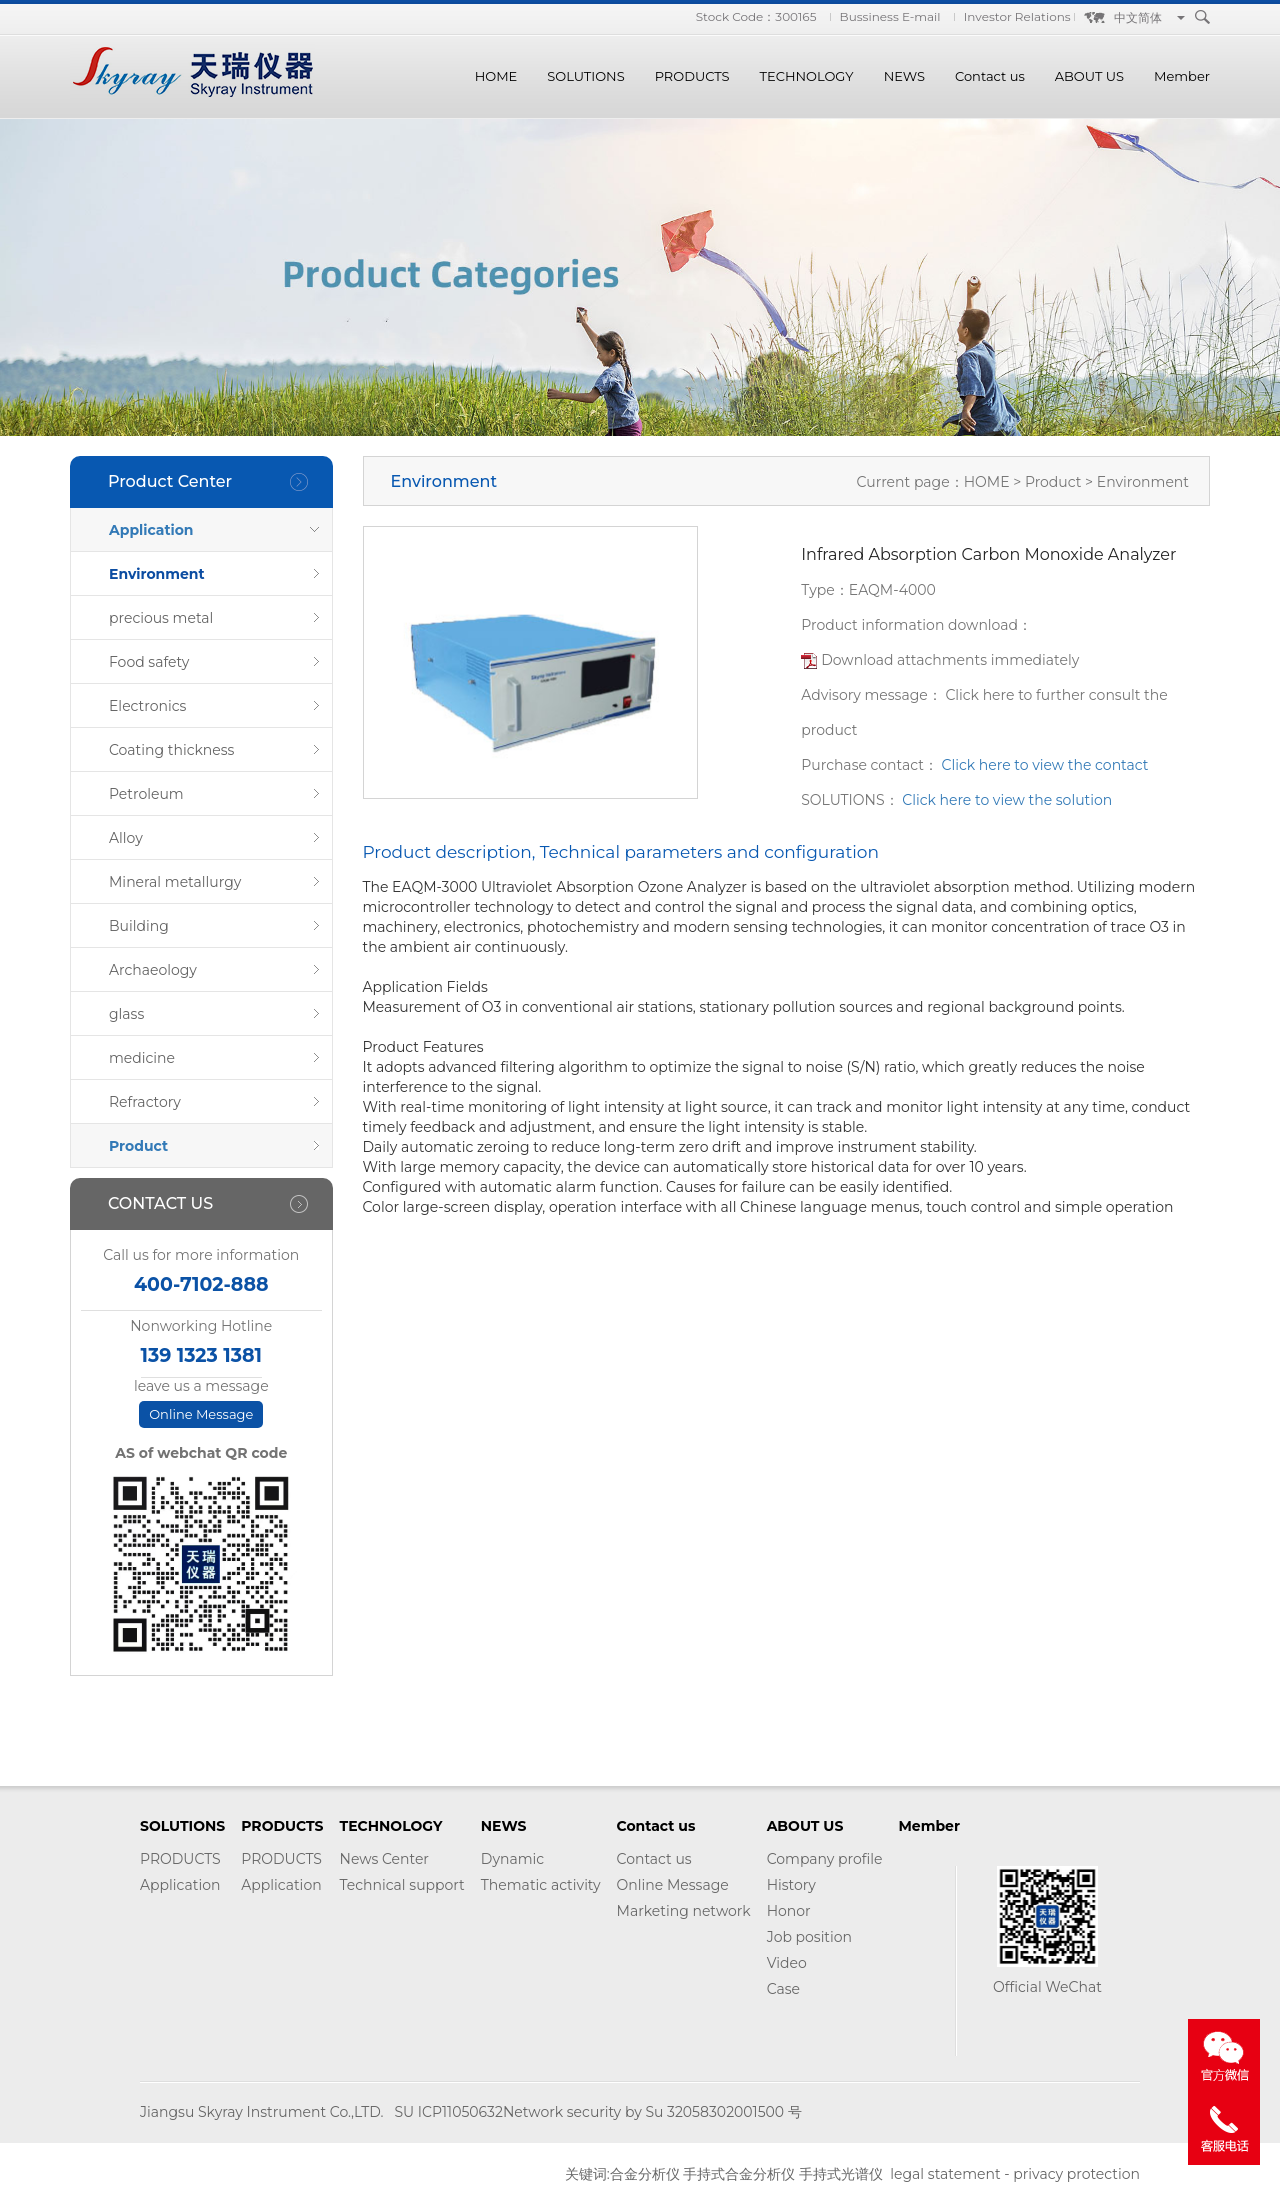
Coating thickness (171, 750)
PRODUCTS (692, 76)
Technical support (402, 1885)
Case (783, 1989)
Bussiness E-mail (890, 16)
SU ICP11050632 (448, 2112)
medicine (142, 1058)
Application (151, 530)
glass (126, 1014)
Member (1182, 76)
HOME (496, 76)
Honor (789, 1911)
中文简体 (1138, 17)
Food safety (149, 662)
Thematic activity (541, 1885)
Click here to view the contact (1045, 765)
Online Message (201, 1414)
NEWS (904, 76)
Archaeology (153, 970)
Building (139, 926)
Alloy (126, 838)
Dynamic (512, 1859)
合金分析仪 (645, 2174)
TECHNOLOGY (807, 76)
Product (138, 1146)
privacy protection (1076, 2174)
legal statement (945, 2174)
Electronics (147, 706)
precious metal (161, 618)
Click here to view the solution (1007, 800)
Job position (809, 1937)
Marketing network (684, 1911)
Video (787, 1963)
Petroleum (146, 794)
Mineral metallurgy (175, 882)
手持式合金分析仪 (739, 2174)
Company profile (825, 1859)
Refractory (145, 1102)
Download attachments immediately (950, 660)
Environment (157, 574)
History (791, 1885)
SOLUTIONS (585, 76)
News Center (384, 1859)
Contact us (990, 76)
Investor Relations (1017, 16)
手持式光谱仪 (841, 2174)
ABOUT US (1089, 76)
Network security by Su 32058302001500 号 (652, 2112)
